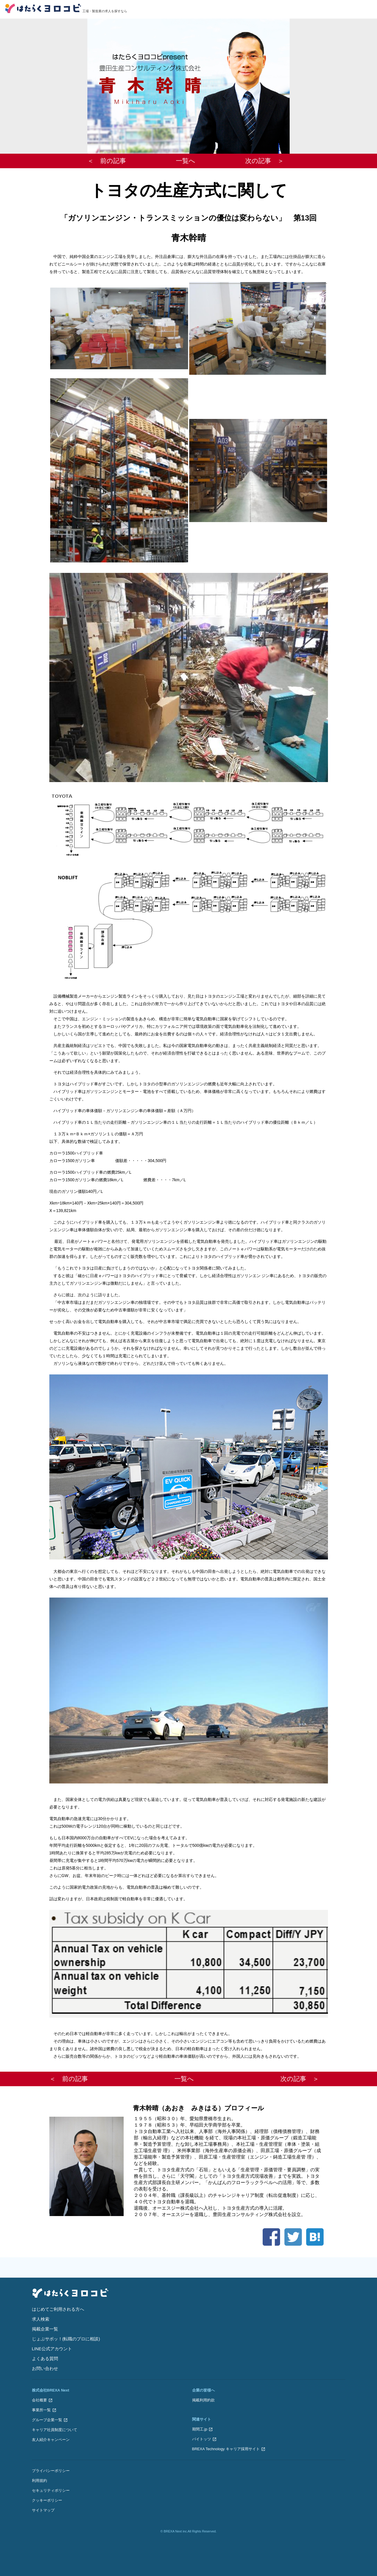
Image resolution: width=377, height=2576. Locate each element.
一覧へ (185, 160)
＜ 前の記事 (106, 160)
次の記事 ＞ (264, 160)
